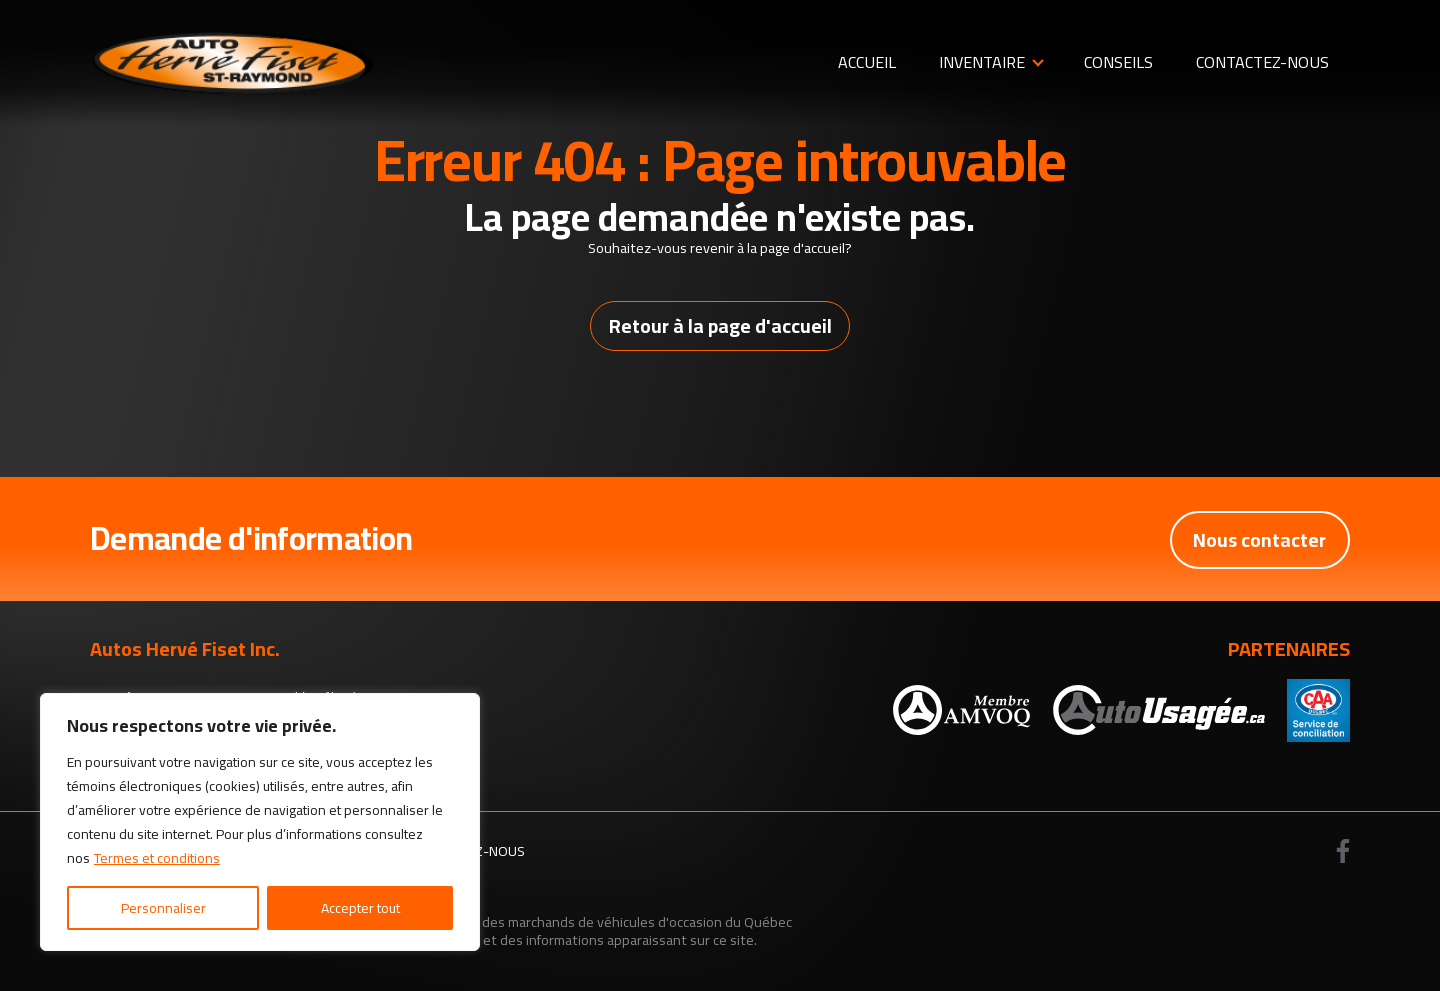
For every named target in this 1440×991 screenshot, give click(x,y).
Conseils (1118, 62)
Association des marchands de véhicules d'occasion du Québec (599, 921)
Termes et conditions (157, 858)
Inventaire (982, 62)
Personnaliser (163, 908)
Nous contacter (1259, 539)
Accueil (867, 62)
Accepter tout (360, 908)
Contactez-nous (1262, 62)
